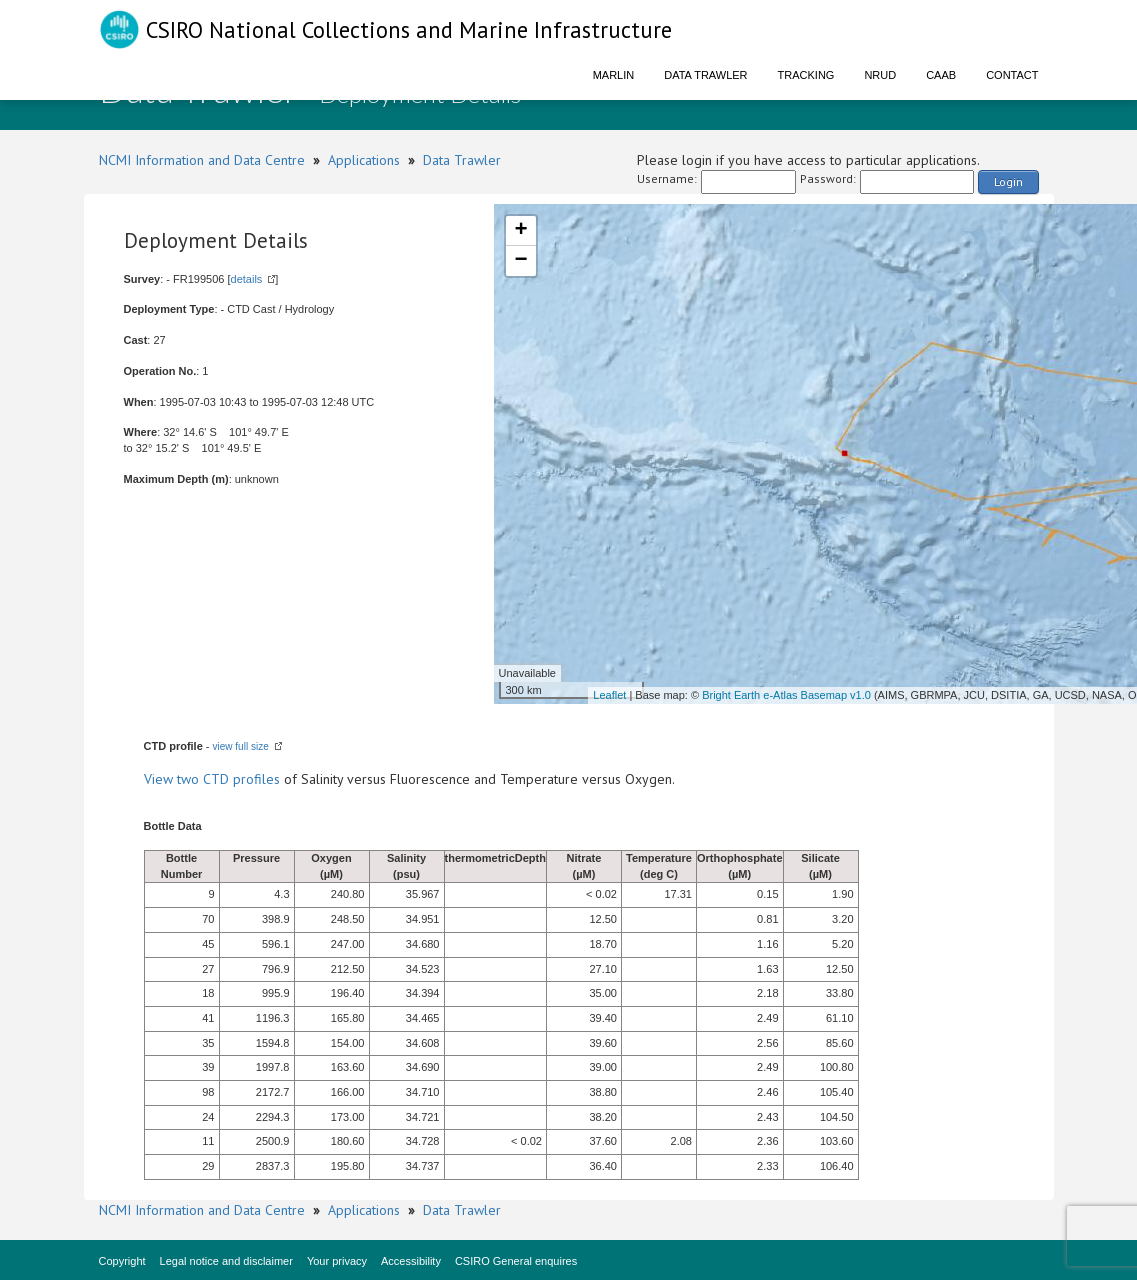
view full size (241, 746)
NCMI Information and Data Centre (202, 160)
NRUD (880, 75)
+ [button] (520, 231)
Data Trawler (705, 75)
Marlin (614, 75)
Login (1008, 181)
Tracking (806, 75)
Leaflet (609, 695)
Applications (364, 160)
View (160, 779)
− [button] (520, 261)
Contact (1012, 75)
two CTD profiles (228, 779)
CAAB (941, 75)
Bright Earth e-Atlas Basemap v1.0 (786, 695)
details (247, 279)
